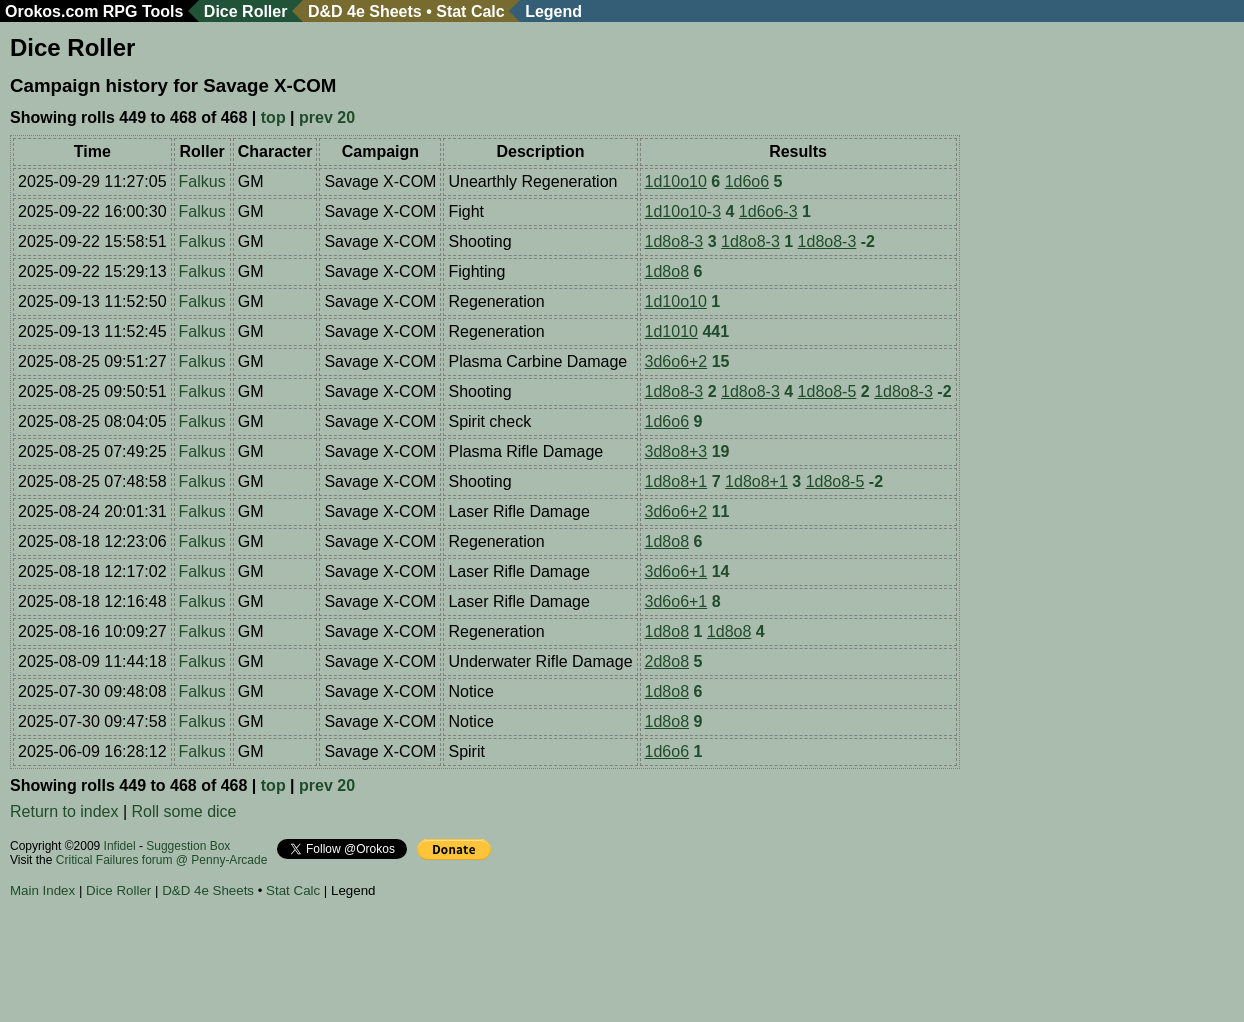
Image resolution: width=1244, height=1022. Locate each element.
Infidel (120, 846)
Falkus (202, 181)
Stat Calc (470, 11)
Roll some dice (184, 811)
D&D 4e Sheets (365, 11)
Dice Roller (246, 11)
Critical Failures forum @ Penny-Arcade (162, 860)
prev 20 (327, 117)
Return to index (64, 811)
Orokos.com (51, 11)
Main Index (42, 890)
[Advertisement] (374, 963)
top (273, 117)
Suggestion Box (188, 846)
